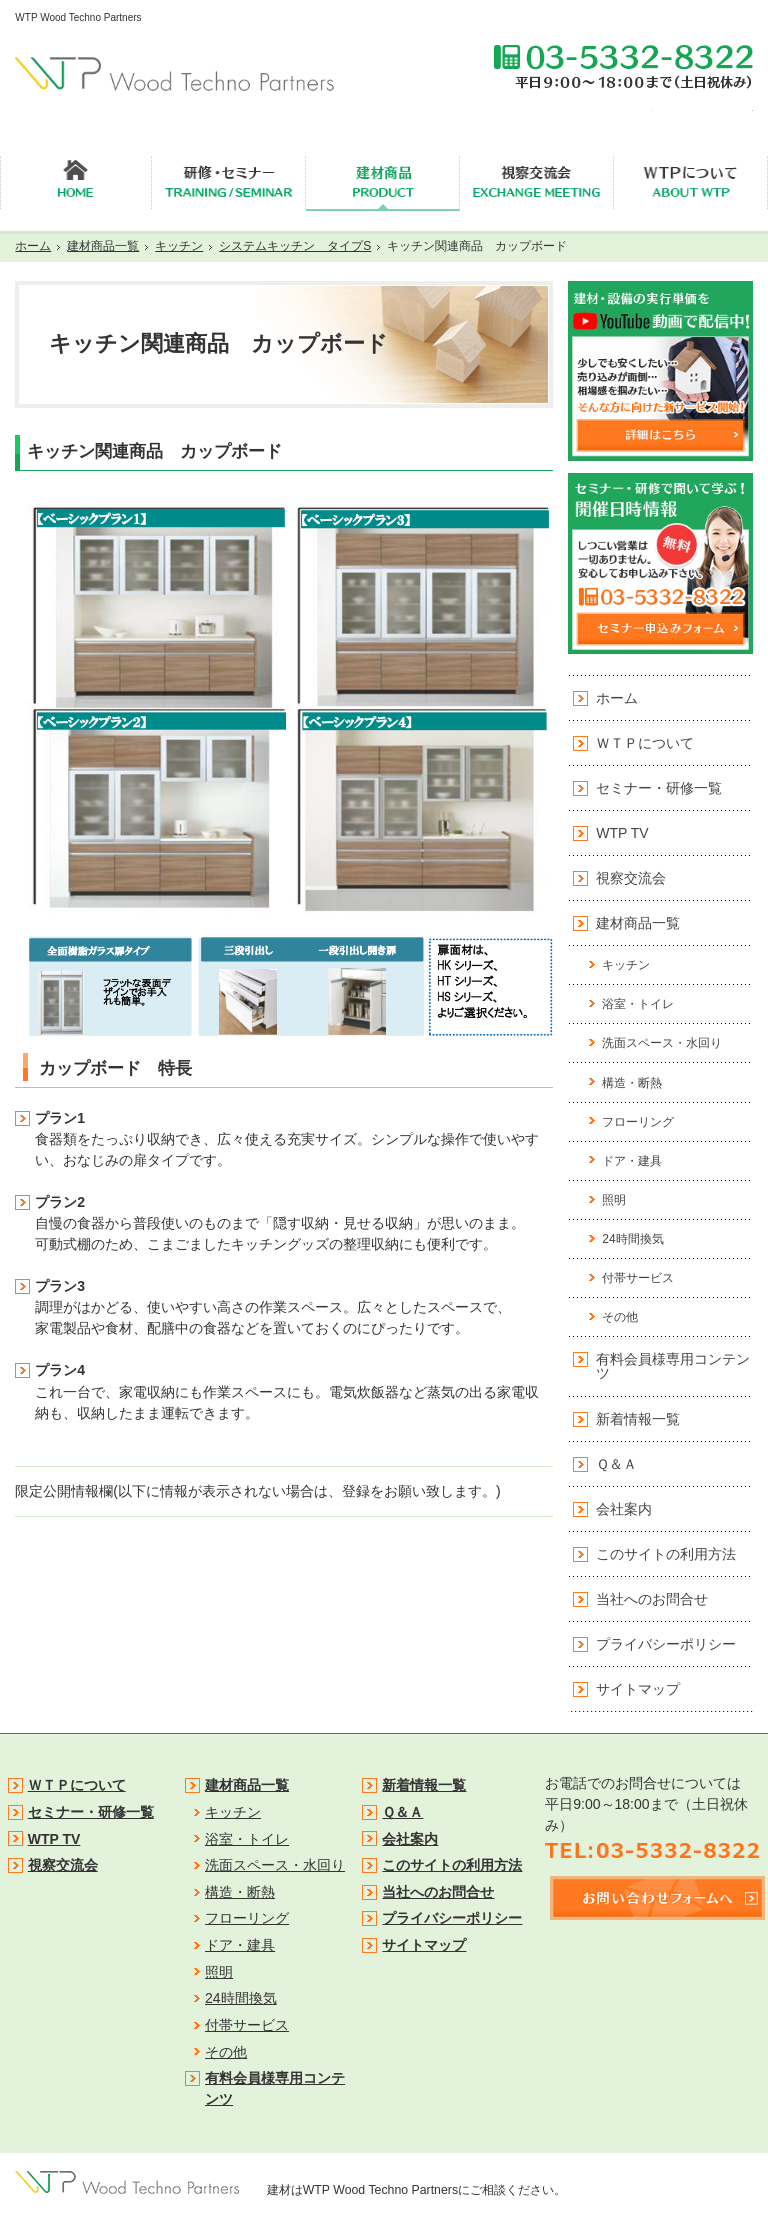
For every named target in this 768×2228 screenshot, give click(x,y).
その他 (620, 1317)
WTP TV (622, 833)
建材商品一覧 (638, 923)
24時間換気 (632, 1239)
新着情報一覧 (638, 1419)
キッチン (626, 965)
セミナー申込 (605, 112)
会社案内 (624, 1509)
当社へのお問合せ (652, 1599)
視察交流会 (631, 878)
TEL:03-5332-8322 (623, 66)
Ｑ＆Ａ (616, 1464)
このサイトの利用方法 (666, 1554)
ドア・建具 (632, 1161)
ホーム (617, 698)
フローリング (638, 1122)
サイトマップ (638, 1689)
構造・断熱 (632, 1083)
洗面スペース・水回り (662, 1043)
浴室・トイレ (638, 1004)
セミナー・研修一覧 (659, 788)
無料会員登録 (705, 112)
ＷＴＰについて (645, 743)
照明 (614, 1200)
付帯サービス (638, 1278)
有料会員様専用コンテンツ (673, 1366)
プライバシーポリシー (666, 1644)
